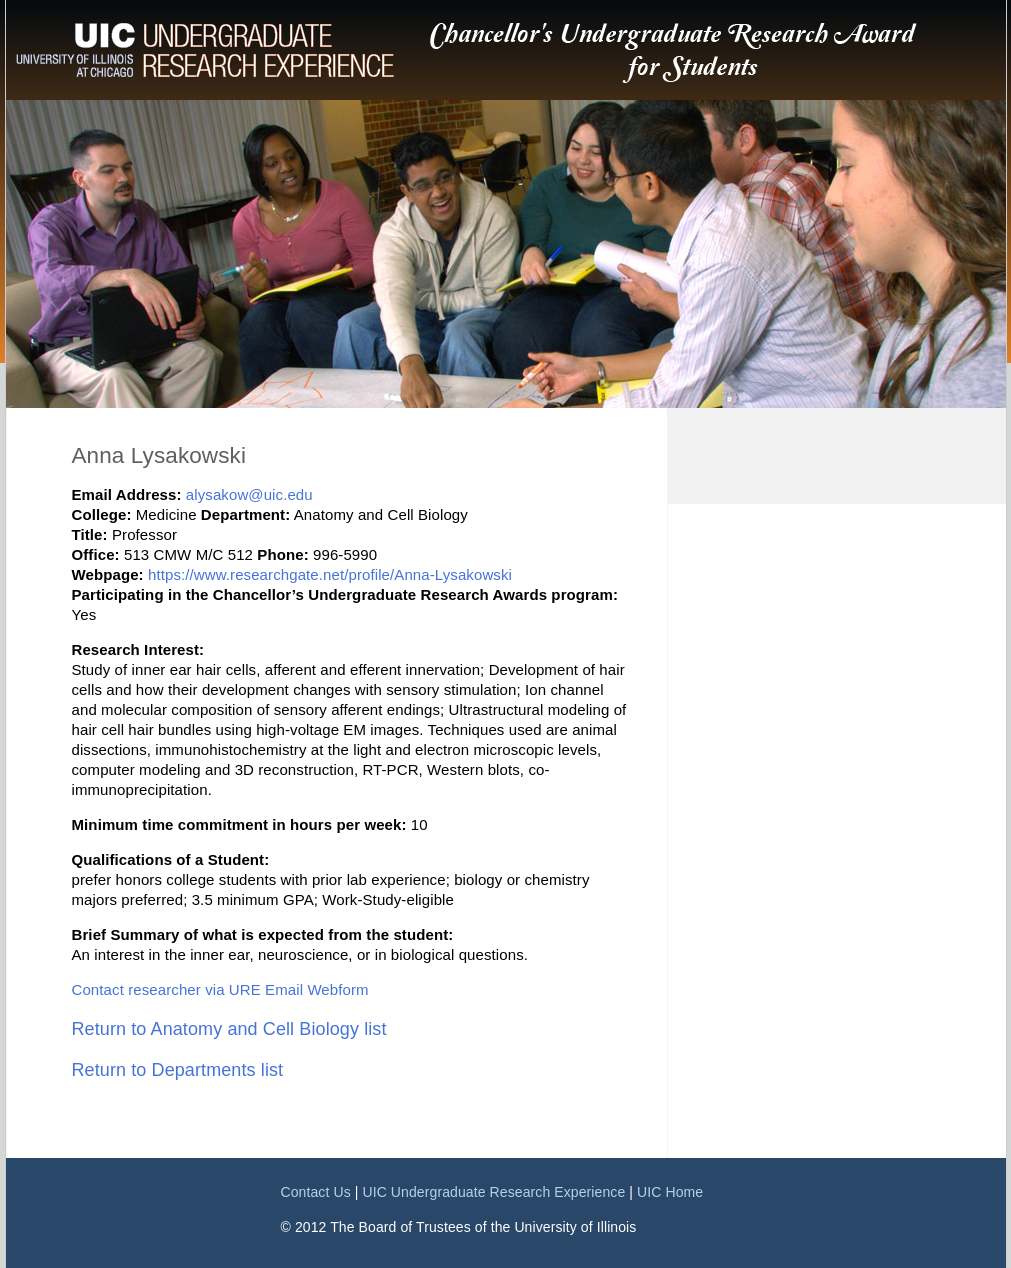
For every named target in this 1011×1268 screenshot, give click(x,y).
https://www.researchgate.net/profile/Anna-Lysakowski (330, 574)
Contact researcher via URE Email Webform (220, 989)
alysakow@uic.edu (249, 494)
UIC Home (670, 1192)
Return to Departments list (178, 1070)
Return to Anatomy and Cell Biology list (229, 1029)
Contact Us (316, 1192)
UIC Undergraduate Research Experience (493, 1192)
